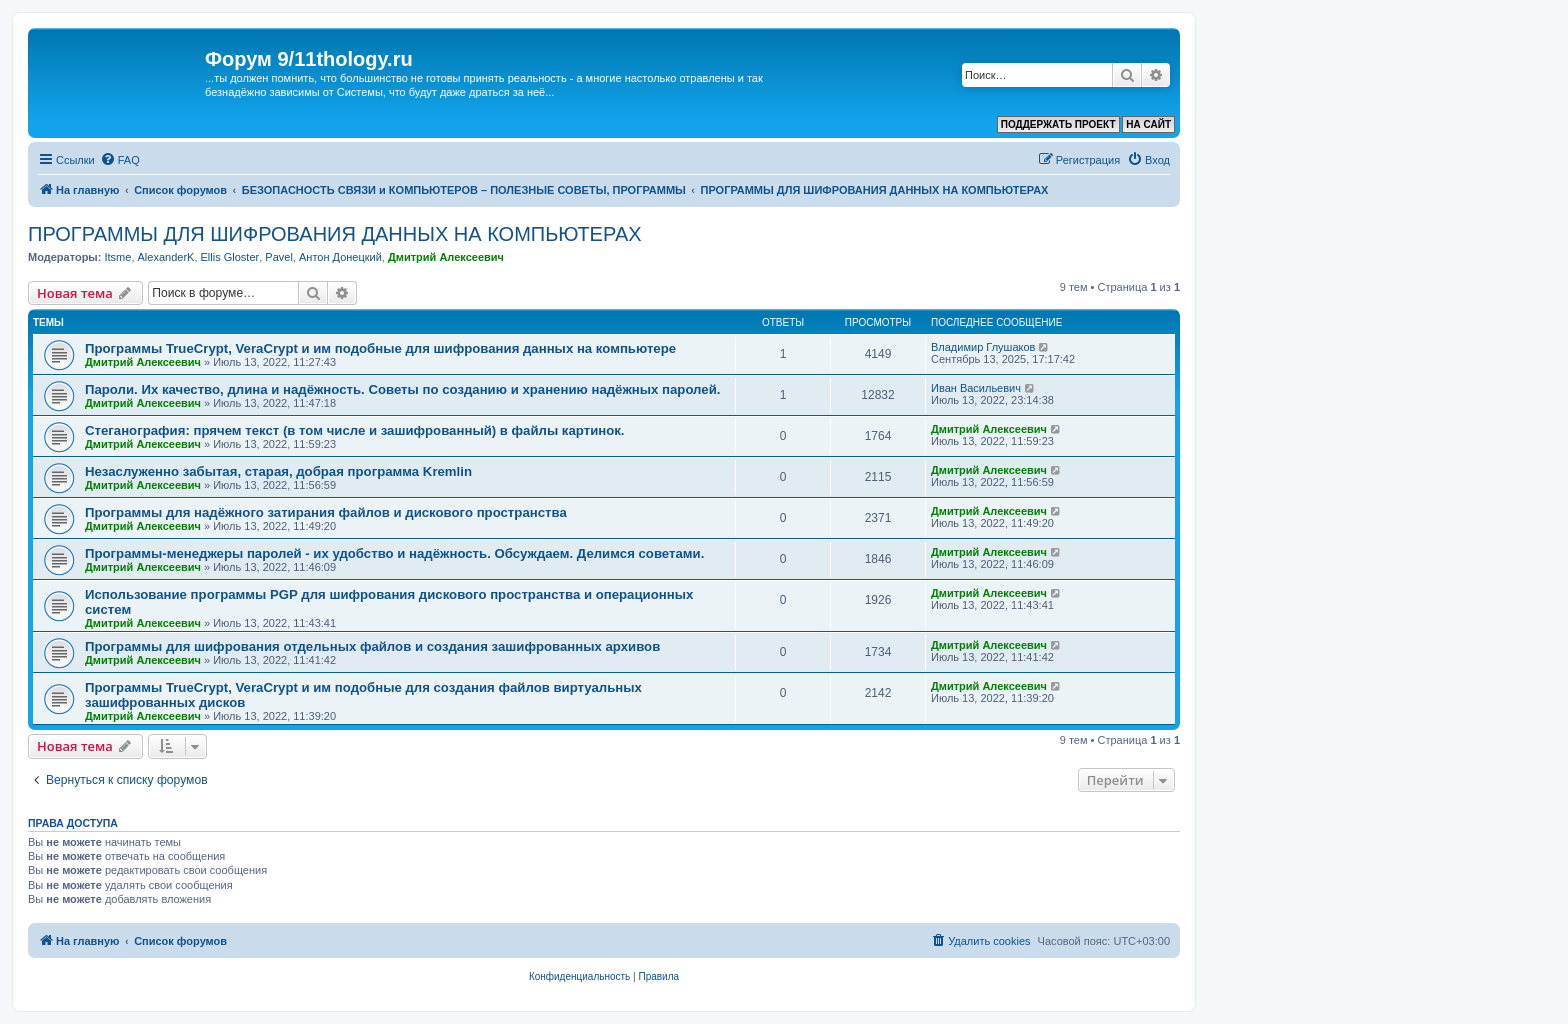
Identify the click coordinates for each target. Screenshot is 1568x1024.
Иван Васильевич (976, 388)
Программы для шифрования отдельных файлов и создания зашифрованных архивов (372, 646)
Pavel (279, 257)
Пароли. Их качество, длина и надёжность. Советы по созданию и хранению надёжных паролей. (402, 389)
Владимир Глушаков (983, 347)
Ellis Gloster (230, 257)
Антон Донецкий (340, 257)
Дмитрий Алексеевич (446, 257)
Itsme (117, 257)
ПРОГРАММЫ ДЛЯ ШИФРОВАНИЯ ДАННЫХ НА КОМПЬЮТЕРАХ (335, 234)
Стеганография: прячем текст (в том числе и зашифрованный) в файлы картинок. (355, 430)
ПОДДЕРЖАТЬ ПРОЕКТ (1058, 124)
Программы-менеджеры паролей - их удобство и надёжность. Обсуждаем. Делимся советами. (394, 553)
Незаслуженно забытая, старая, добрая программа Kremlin (278, 471)
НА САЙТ (1148, 124)
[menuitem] (120, 160)
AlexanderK (166, 257)
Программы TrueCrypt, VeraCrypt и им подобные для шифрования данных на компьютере (380, 348)
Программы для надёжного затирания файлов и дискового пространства (326, 512)
